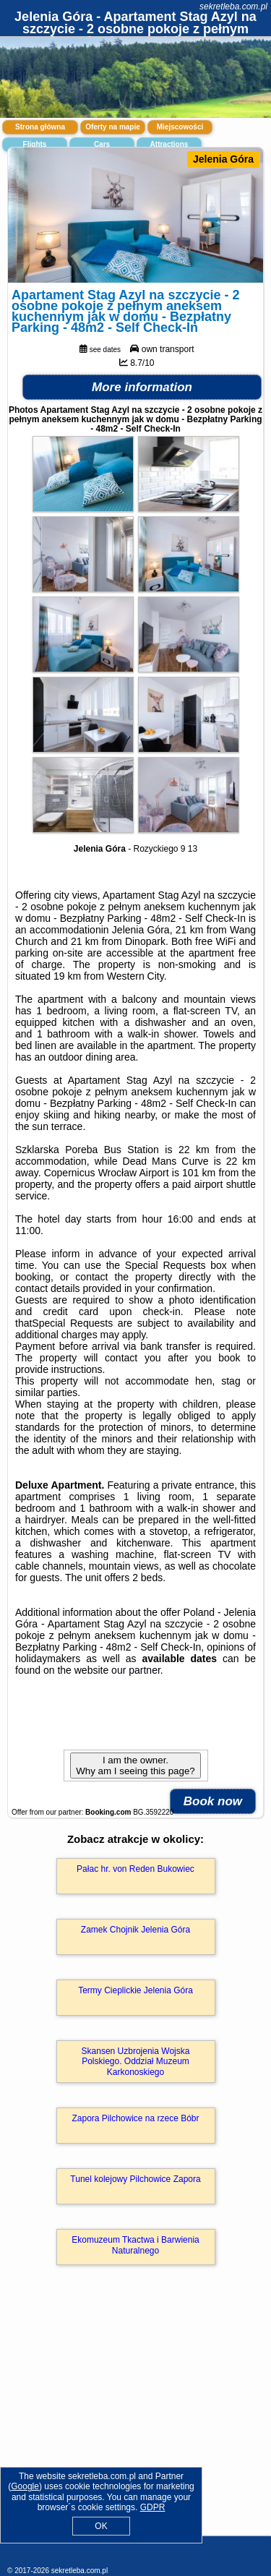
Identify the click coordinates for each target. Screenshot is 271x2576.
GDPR (152, 2507)
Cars (102, 144)
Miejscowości (180, 127)
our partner (135, 1670)
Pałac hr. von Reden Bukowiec (135, 1869)
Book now (213, 1801)
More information (142, 387)
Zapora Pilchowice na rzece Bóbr (135, 2118)
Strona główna (40, 127)
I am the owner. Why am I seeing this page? (135, 1765)
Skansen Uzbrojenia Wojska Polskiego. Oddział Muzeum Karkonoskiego (136, 2061)
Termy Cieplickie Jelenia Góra (135, 1990)
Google (25, 2486)
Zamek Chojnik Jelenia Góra (135, 1930)
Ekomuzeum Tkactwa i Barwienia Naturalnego (135, 2245)
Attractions (169, 144)
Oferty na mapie (112, 127)
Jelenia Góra (223, 159)
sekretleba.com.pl (233, 6)
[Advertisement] (135, 2421)
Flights (35, 144)
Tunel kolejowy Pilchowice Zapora (135, 2179)
